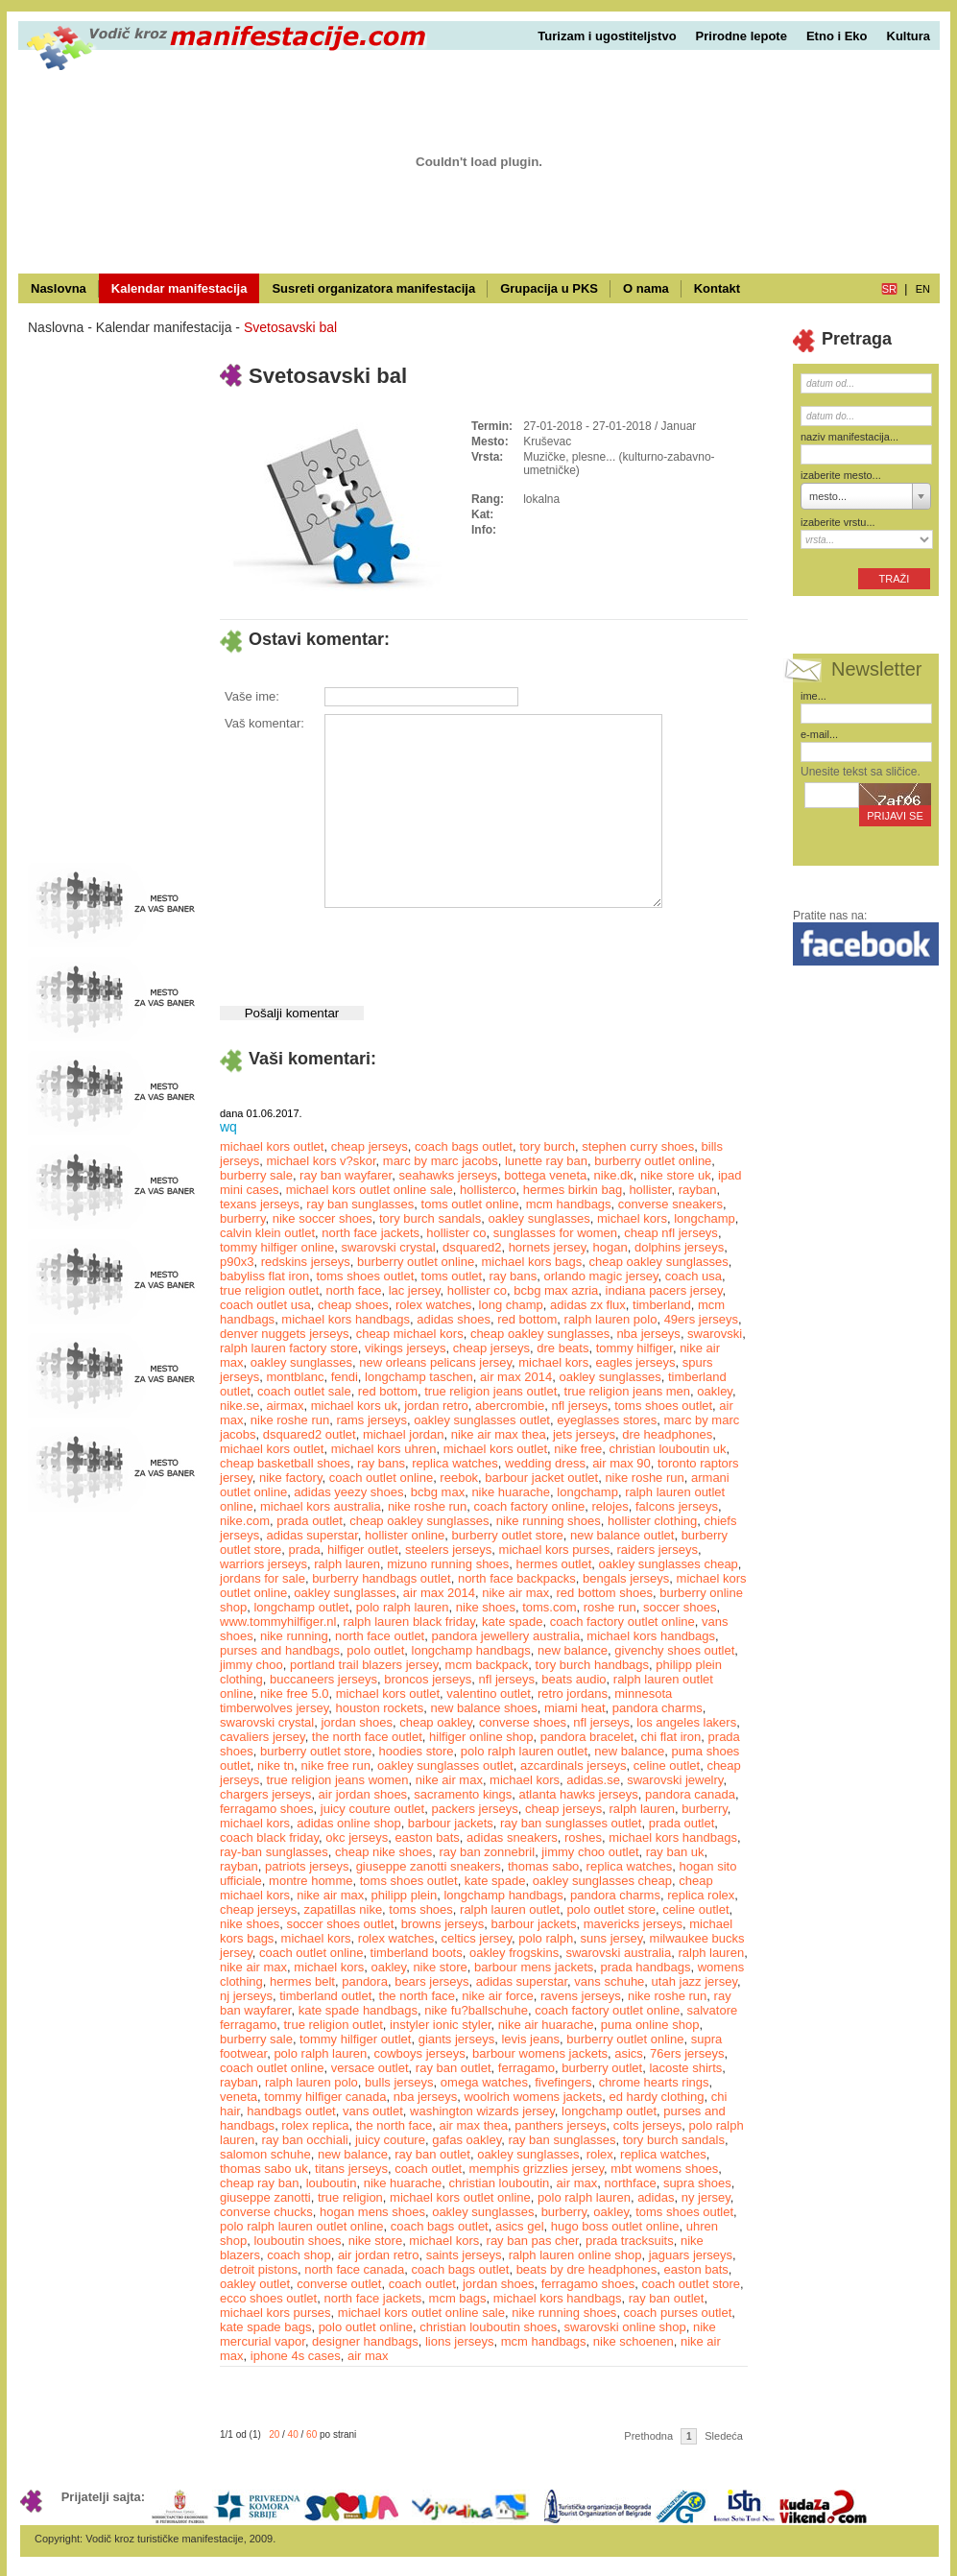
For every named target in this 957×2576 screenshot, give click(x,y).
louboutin (331, 2183)
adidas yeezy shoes (348, 1492)
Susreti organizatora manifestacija (373, 288)
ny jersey (706, 2197)
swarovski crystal (388, 1247)
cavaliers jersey (262, 1736)
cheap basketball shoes (285, 1463)
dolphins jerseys (679, 1247)
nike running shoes (548, 1521)
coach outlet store (690, 2284)
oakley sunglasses (538, 1218)
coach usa (693, 1276)
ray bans (513, 1276)
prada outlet (309, 1521)
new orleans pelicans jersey (435, 1362)
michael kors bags (531, 1261)
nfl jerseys (579, 1405)
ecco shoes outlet (268, 2298)
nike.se (239, 1405)
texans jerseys (259, 1204)
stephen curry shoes (638, 1146)
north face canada (354, 2269)
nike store (440, 1967)
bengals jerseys (626, 1578)
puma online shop (650, 2024)
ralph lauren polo (611, 1319)
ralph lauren (347, 1564)
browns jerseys (443, 1924)
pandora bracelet (587, 1736)
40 (293, 2434)
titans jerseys (351, 2168)
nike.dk (614, 1175)
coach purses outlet (678, 2312)
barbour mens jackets (533, 1967)
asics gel (519, 2226)
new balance (573, 1650)
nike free (578, 1449)
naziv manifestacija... (849, 436)
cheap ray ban (259, 2183)
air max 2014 (516, 1377)
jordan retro (435, 1405)
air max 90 (621, 1463)
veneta (238, 2096)
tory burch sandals (430, 1218)
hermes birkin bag (572, 1189)
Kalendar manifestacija (179, 288)
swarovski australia (618, 1952)
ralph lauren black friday (409, 1621)
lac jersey (415, 1290)
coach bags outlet (464, 1146)
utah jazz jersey (694, 1981)
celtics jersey (477, 1938)
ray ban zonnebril (487, 1852)
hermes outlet (554, 1564)
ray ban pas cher (533, 2240)
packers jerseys (474, 1808)
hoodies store (416, 1751)
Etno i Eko (837, 36)
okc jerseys (356, 1837)
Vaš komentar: (264, 723)
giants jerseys (456, 2039)
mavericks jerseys (633, 1924)
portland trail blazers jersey (364, 1665)
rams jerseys (371, 1420)
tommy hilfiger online (277, 1247)
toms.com (549, 1607)
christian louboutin (499, 2183)
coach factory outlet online (622, 1621)
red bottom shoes (605, 1593)
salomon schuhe (265, 2154)
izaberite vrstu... (838, 522)
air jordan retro (378, 2255)
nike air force (497, 1996)
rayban (698, 1189)
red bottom (527, 1319)
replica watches (455, 1463)
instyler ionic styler (440, 2024)
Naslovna (58, 288)
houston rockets (379, 1708)
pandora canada (690, 1794)
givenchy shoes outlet (674, 1650)
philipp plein (404, 1895)
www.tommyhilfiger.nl (278, 1621)
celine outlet (667, 1765)
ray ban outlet (453, 2068)
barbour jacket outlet (541, 1477)
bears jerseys (431, 1981)
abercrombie (509, 1405)
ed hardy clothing (656, 2096)
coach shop (299, 2255)
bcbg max (438, 1492)
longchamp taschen (419, 1377)
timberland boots (417, 1952)
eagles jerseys (635, 1362)
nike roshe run (290, 1420)
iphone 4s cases (296, 2356)
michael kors (632, 1218)
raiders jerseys (657, 1549)
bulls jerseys (399, 2082)
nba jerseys (648, 1333)
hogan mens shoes (372, 2212)
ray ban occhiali (304, 2140)
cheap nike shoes (383, 1852)
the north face (417, 1996)
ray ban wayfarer (345, 1175)
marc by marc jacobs (440, 1161)
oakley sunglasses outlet (482, 1420)
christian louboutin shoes (488, 2327)
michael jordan (403, 1434)
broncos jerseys (427, 1679)
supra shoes (697, 2183)
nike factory (291, 1477)
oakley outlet (255, 2284)
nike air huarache (546, 2024)
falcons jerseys (676, 1506)
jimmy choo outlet (589, 1852)
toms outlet (452, 1276)
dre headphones (667, 1434)
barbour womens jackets (540, 2053)
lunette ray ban (546, 1161)
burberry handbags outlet (381, 1578)
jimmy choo (251, 1665)
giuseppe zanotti (265, 2197)
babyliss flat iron (264, 1276)
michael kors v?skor (320, 1161)
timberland (662, 1305)
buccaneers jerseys (323, 1679)
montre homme (310, 1880)
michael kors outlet (271, 1146)
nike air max (515, 1593)
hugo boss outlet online (615, 2226)
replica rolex (700, 1895)
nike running (294, 1636)
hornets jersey (547, 1247)
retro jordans (573, 1693)
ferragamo (526, 2068)
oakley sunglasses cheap (668, 1564)
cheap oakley (435, 1722)
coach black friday (269, 1837)
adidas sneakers (512, 1837)
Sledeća (724, 2436)
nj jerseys (246, 1996)
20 (274, 2434)
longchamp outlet (300, 1607)
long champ (511, 1305)
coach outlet (428, 2168)
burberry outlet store (506, 1535)
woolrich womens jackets (533, 2096)
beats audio (573, 1679)
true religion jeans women (337, 1780)
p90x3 (236, 1261)
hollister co (456, 1233)
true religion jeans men (627, 1391)
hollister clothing (652, 1521)
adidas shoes (453, 1319)
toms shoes (420, 1909)
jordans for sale (262, 1578)
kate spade (512, 1621)
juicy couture (390, 2140)
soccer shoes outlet (340, 1924)
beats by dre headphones (587, 2269)
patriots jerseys (306, 1866)
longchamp (704, 1218)
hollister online (404, 1535)
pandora (365, 1981)
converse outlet (339, 2284)
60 (311, 2434)
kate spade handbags (358, 2010)
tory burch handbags (593, 1665)
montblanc (294, 1377)
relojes (609, 1506)
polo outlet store (611, 1909)
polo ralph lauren (402, 1607)
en (923, 289)
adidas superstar (311, 1535)
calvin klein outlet (267, 1233)
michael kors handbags (345, 1319)
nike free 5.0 (294, 1693)
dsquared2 (472, 1247)
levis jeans (530, 2039)
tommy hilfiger (634, 1348)
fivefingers (563, 2082)
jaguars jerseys (690, 2255)
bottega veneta (545, 1175)
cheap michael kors (410, 1333)
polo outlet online (366, 2327)
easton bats (427, 1837)
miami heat (575, 1708)
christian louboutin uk (667, 1449)
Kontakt (717, 288)
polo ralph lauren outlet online (302, 2226)
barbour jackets (450, 1823)
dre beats (562, 1348)
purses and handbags (280, 1650)
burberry (242, 1218)
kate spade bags (265, 2327)
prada (305, 1549)
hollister (650, 1189)
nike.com (245, 1521)
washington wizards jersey (482, 2111)
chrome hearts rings (654, 2082)
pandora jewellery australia (505, 1636)
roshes (583, 1837)
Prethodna (648, 2436)
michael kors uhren (384, 1449)
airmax (284, 1405)
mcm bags (458, 2298)
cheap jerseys (369, 1146)
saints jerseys (464, 2255)
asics (628, 2053)
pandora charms (657, 1708)
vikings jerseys (405, 1348)
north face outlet (379, 1636)
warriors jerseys (263, 1564)
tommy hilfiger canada (325, 2096)
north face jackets (370, 1233)
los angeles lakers (686, 1722)
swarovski (714, 1333)
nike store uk (675, 1175)
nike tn (275, 1765)
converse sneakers (670, 1204)
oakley (714, 1391)
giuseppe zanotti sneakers (428, 1866)
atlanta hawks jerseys (577, 1794)
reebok (459, 1477)
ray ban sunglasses (360, 1204)
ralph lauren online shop (575, 2255)
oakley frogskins (514, 1952)
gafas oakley (466, 2140)
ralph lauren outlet (510, 1909)
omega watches (484, 2082)
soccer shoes (680, 1607)
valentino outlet (488, 1693)
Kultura (909, 36)
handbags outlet (291, 2111)
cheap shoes (353, 1305)
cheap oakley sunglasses (658, 1261)
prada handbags (646, 1967)
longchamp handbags (471, 1650)
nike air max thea (498, 1434)
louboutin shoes (297, 2240)
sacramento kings (463, 1794)
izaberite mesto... (841, 475)
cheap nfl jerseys (671, 1233)
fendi (344, 1377)
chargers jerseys (265, 1794)
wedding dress (545, 1463)
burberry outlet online (652, 1161)
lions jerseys (459, 2341)
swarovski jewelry (675, 1780)
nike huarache (510, 1492)
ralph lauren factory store (289, 1348)
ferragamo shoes (267, 1808)
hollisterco (488, 1189)
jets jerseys (584, 1434)
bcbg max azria (556, 1290)
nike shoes (485, 1607)
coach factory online (530, 1506)
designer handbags (365, 2341)
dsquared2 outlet (309, 1434)
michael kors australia (320, 1506)
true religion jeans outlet (490, 1391)
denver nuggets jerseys (284, 1333)
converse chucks (266, 2212)
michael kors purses (554, 1549)
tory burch (547, 1146)
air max (577, 2183)
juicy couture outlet (372, 1808)
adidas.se (593, 1780)
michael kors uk (354, 1405)
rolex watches (433, 1305)
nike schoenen (633, 2341)
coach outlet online (381, 1477)
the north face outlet (367, 1736)
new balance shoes (483, 1708)
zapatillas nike (342, 1909)
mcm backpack (487, 1665)
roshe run (610, 1607)
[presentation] (469, 949)
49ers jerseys (701, 1319)
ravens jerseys (580, 1996)
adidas (655, 2197)
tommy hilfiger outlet (355, 2039)
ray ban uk (675, 1852)
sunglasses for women (555, 1233)
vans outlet (373, 2111)
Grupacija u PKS (549, 288)
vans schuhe (609, 1981)
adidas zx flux (588, 1305)
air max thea (473, 2125)
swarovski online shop (625, 2327)
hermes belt (302, 1981)
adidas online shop (348, 1823)
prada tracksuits (630, 2240)
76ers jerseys (687, 2053)
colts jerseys (647, 2125)
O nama (646, 288)
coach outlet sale (304, 1391)
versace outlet (370, 2068)
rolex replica (314, 2125)
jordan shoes (356, 1722)
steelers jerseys (448, 1549)
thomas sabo (543, 1866)
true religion (350, 2197)
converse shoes (522, 1722)
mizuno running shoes (448, 1564)
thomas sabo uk (264, 2168)
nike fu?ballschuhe (476, 2010)
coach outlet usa (265, 1305)
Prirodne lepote (741, 36)
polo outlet (375, 1650)
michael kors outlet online (460, 2197)
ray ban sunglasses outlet (570, 1823)
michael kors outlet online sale (369, 1189)
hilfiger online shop (481, 1736)
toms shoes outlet (365, 1276)
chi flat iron (670, 1736)
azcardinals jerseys (573, 1765)
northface (630, 2183)
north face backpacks (517, 1578)
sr (889, 289)
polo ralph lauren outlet (524, 1751)
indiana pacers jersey (664, 1290)
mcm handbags (568, 1204)
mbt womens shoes (664, 2168)
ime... (813, 696)
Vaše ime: (252, 696)
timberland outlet (325, 1996)
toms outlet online (470, 1204)
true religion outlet (269, 1290)
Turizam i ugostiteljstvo (607, 36)
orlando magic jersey (601, 1276)
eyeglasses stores (607, 1420)
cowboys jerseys (419, 2053)
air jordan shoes (363, 1794)
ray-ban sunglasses (274, 1852)
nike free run (336, 1765)
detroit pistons (259, 2269)
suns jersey (612, 1938)
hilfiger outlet (362, 1549)
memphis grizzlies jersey (536, 2168)
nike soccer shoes (322, 1218)
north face (354, 1290)
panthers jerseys (560, 2125)
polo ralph (545, 1938)
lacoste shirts (685, 2068)
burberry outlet (602, 2068)
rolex (599, 2154)
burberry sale (256, 1175)
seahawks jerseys (447, 1175)
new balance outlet (622, 1535)
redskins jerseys (305, 1261)
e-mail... (819, 734)
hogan (610, 1247)
